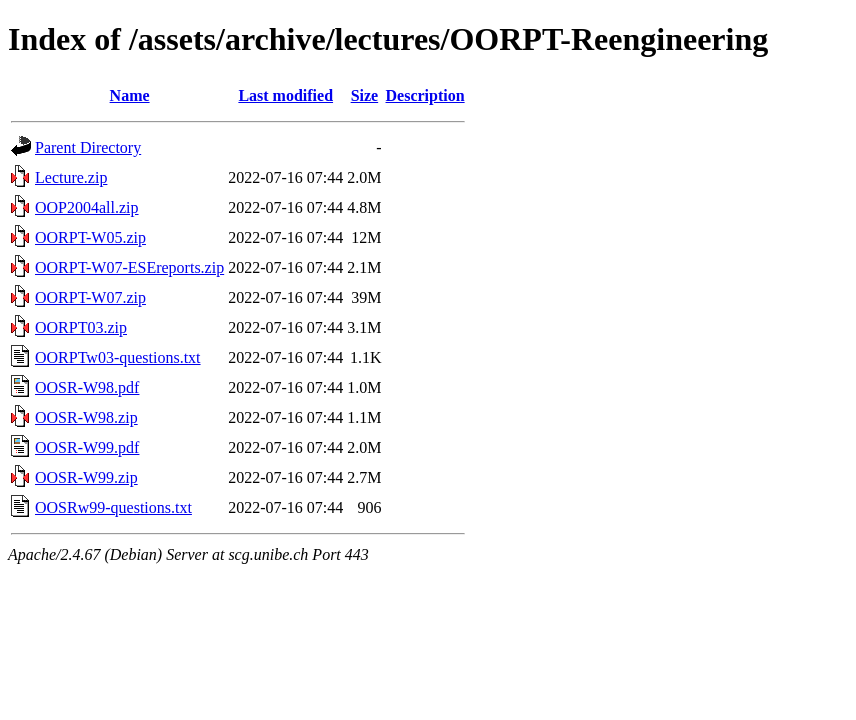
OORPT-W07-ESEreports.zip (129, 267)
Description (425, 95)
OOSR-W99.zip (86, 477)
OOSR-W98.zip (86, 417)
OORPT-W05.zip (90, 237)
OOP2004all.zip (87, 207)
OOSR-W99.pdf (87, 447)
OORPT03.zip (81, 327)
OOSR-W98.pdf (87, 387)
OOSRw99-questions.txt (113, 507)
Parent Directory (88, 147)
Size (365, 95)
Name (130, 95)
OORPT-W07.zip (90, 297)
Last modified (285, 95)
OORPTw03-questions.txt (118, 357)
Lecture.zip (71, 177)
